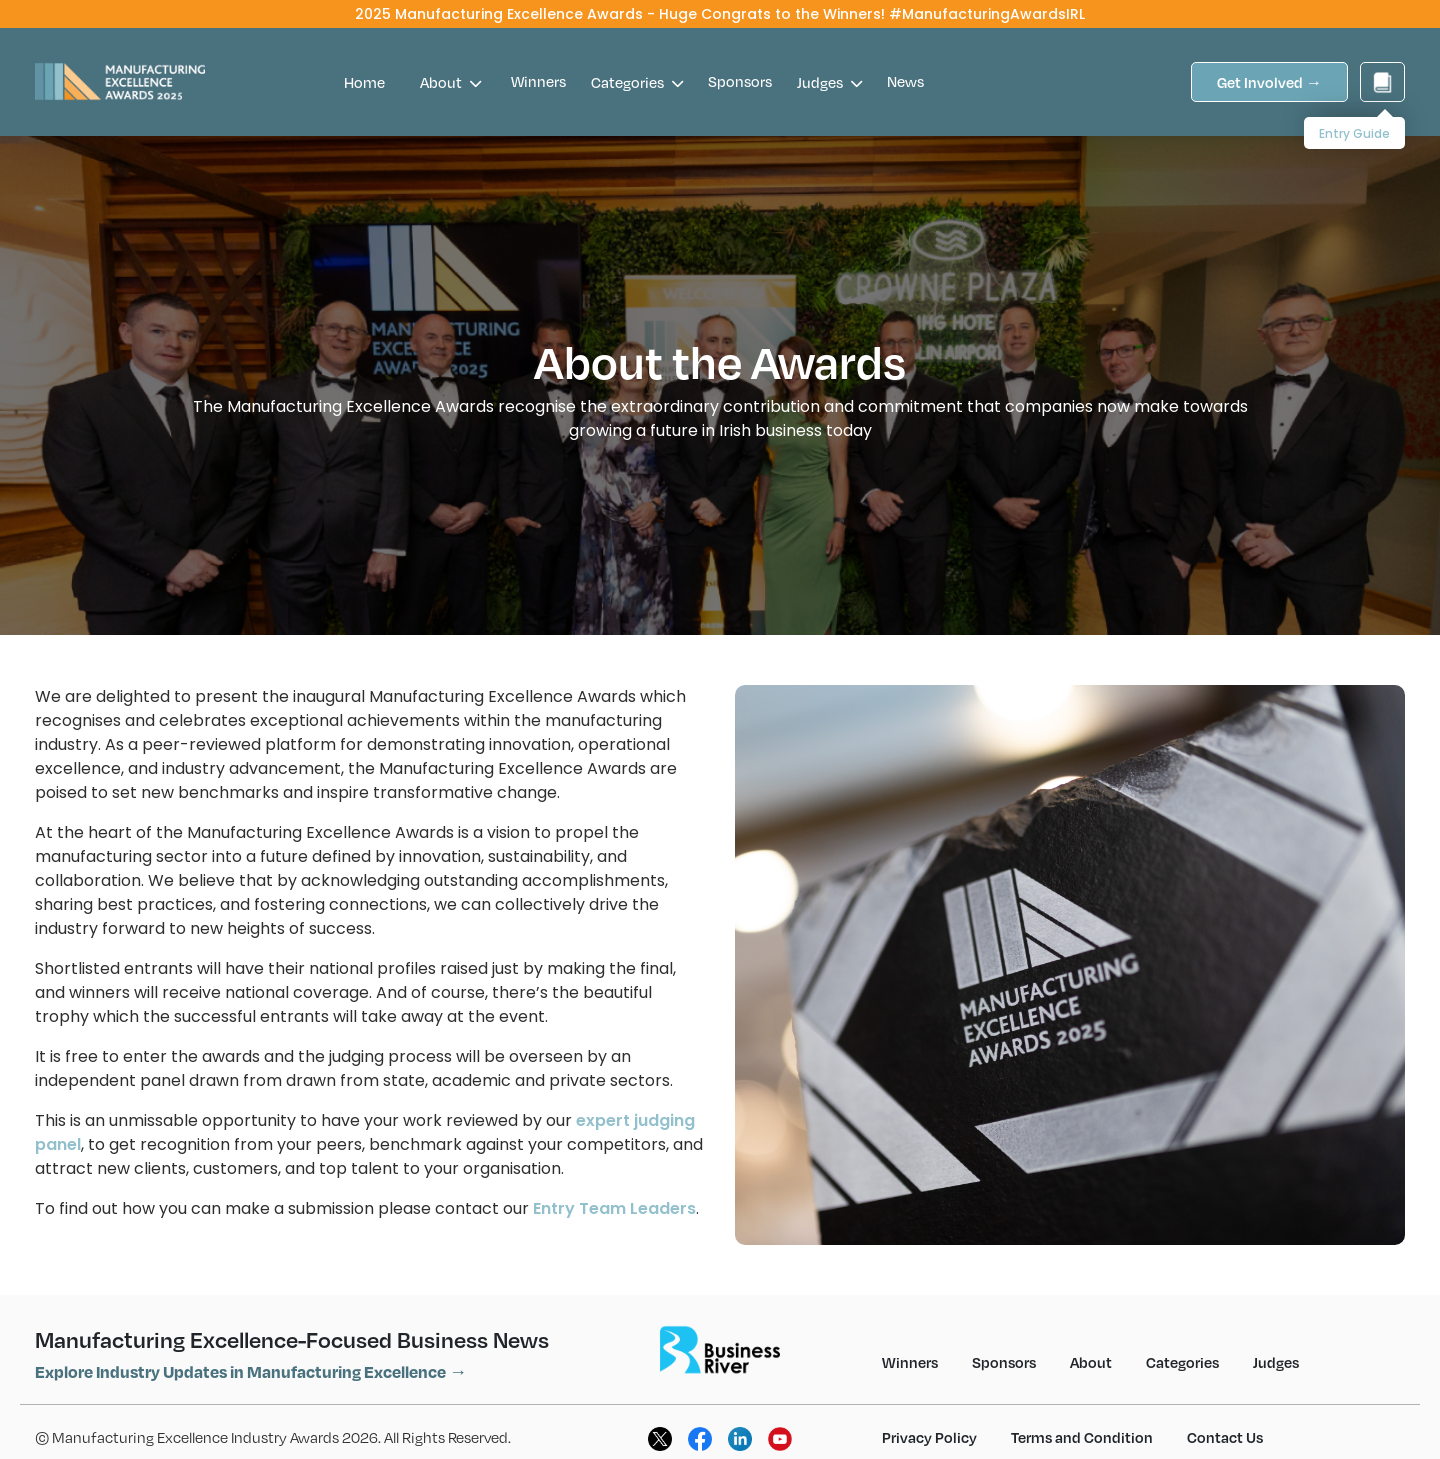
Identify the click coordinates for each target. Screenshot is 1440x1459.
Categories (637, 82)
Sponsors (740, 81)
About (450, 82)
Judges (829, 82)
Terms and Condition (1082, 1437)
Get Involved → (1269, 82)
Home (364, 82)
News (905, 81)
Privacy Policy (929, 1437)
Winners (538, 81)
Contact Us (1225, 1437)
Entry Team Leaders (614, 1208)
